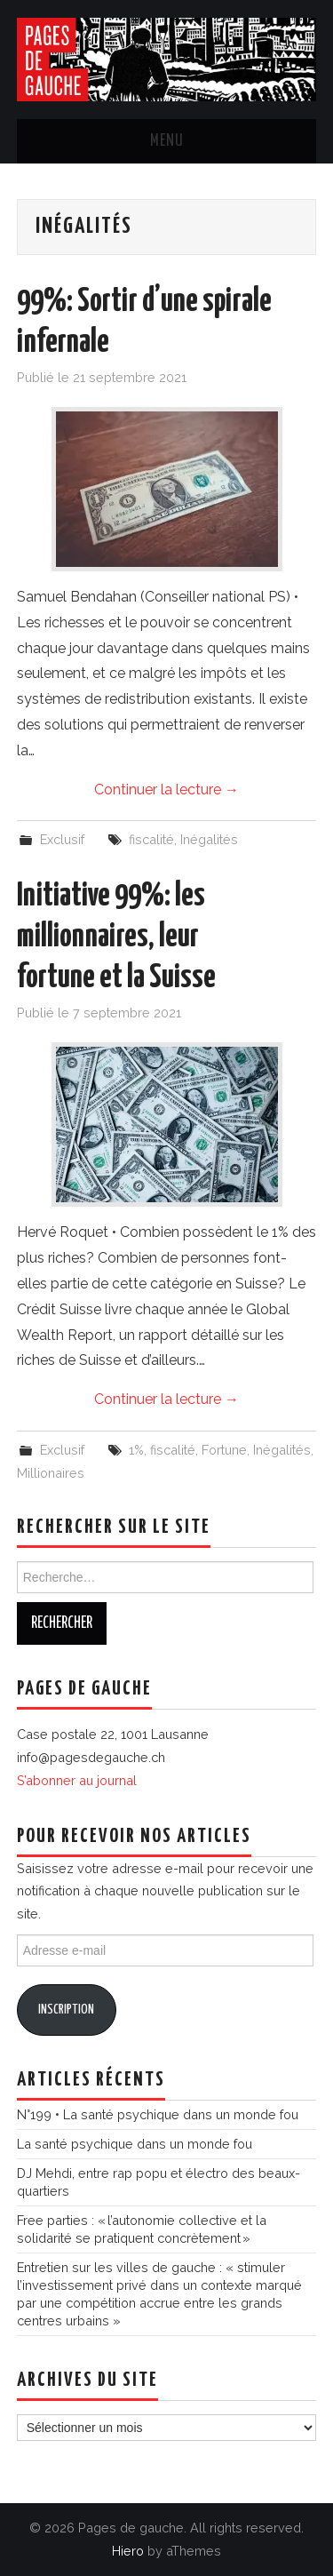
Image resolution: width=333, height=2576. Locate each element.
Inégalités (209, 839)
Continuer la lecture (166, 789)
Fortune (224, 1449)
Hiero (128, 2550)
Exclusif (62, 839)
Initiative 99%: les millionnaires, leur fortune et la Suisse (116, 937)
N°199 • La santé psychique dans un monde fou (157, 2114)
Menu (167, 141)
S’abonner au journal (77, 1780)
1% (136, 1449)
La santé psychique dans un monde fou (134, 2143)
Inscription (66, 2009)
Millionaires (50, 1472)
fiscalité (151, 839)
